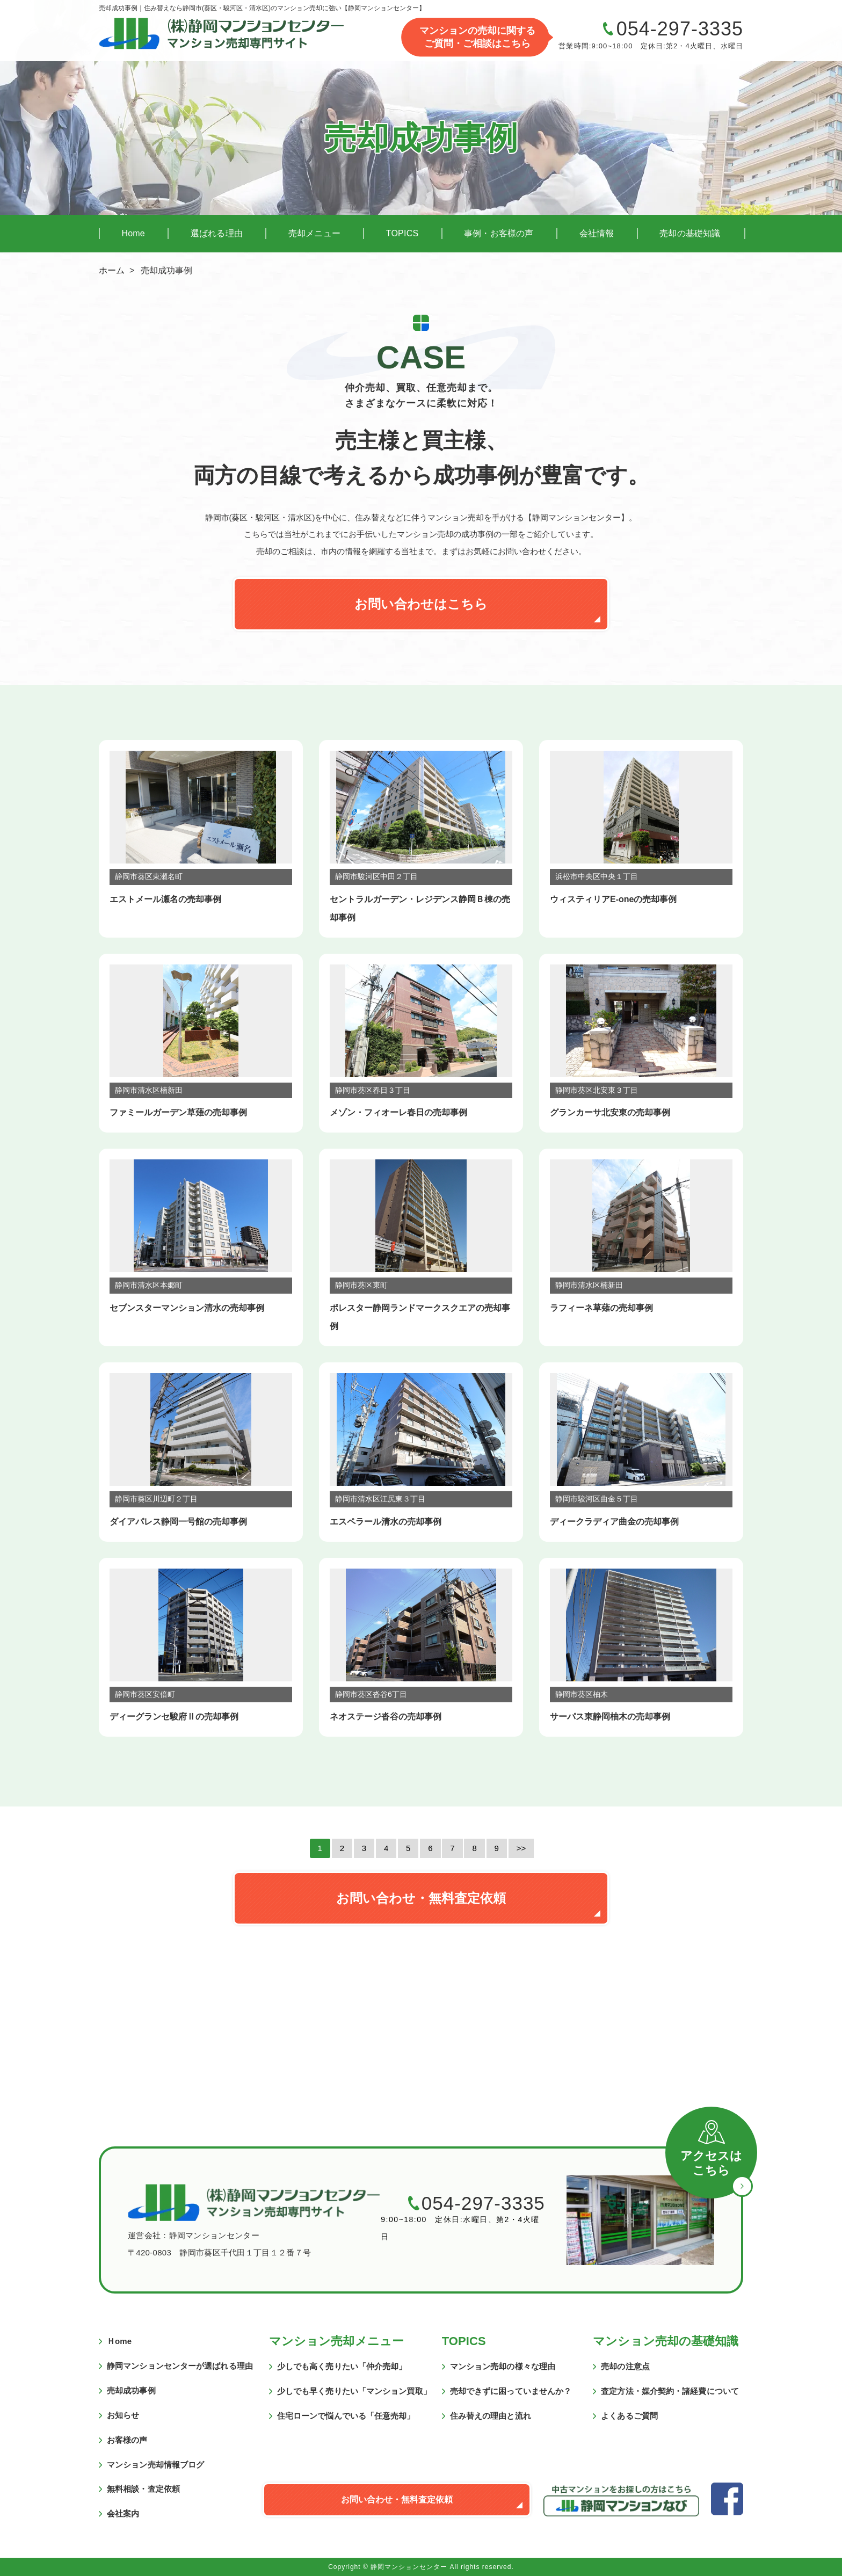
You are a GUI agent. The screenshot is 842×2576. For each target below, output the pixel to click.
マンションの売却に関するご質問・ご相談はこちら (477, 37)
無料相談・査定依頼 (143, 2488)
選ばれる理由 (217, 233)
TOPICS (402, 233)
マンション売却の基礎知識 (665, 2341)
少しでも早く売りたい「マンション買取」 (354, 2391)
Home (132, 233)
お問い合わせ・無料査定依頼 (421, 1898)
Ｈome (119, 2341)
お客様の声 (127, 2439)
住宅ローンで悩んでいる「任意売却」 (346, 2415)
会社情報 (596, 233)
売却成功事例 (131, 2390)
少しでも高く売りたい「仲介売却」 (342, 2366)
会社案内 (123, 2513)
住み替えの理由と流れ (490, 2415)
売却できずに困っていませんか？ (511, 2391)
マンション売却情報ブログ (155, 2464)
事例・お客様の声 (499, 233)
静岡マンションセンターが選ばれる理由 (180, 2365)
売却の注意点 (625, 2366)
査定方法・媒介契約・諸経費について (670, 2391)
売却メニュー (314, 233)
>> (521, 1848)
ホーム (112, 270)
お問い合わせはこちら (421, 604)
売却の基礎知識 (689, 233)
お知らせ (123, 2415)
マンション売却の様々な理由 (502, 2366)
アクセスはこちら (711, 2163)
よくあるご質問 (629, 2415)
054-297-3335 (679, 29)
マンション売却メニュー (336, 2341)
